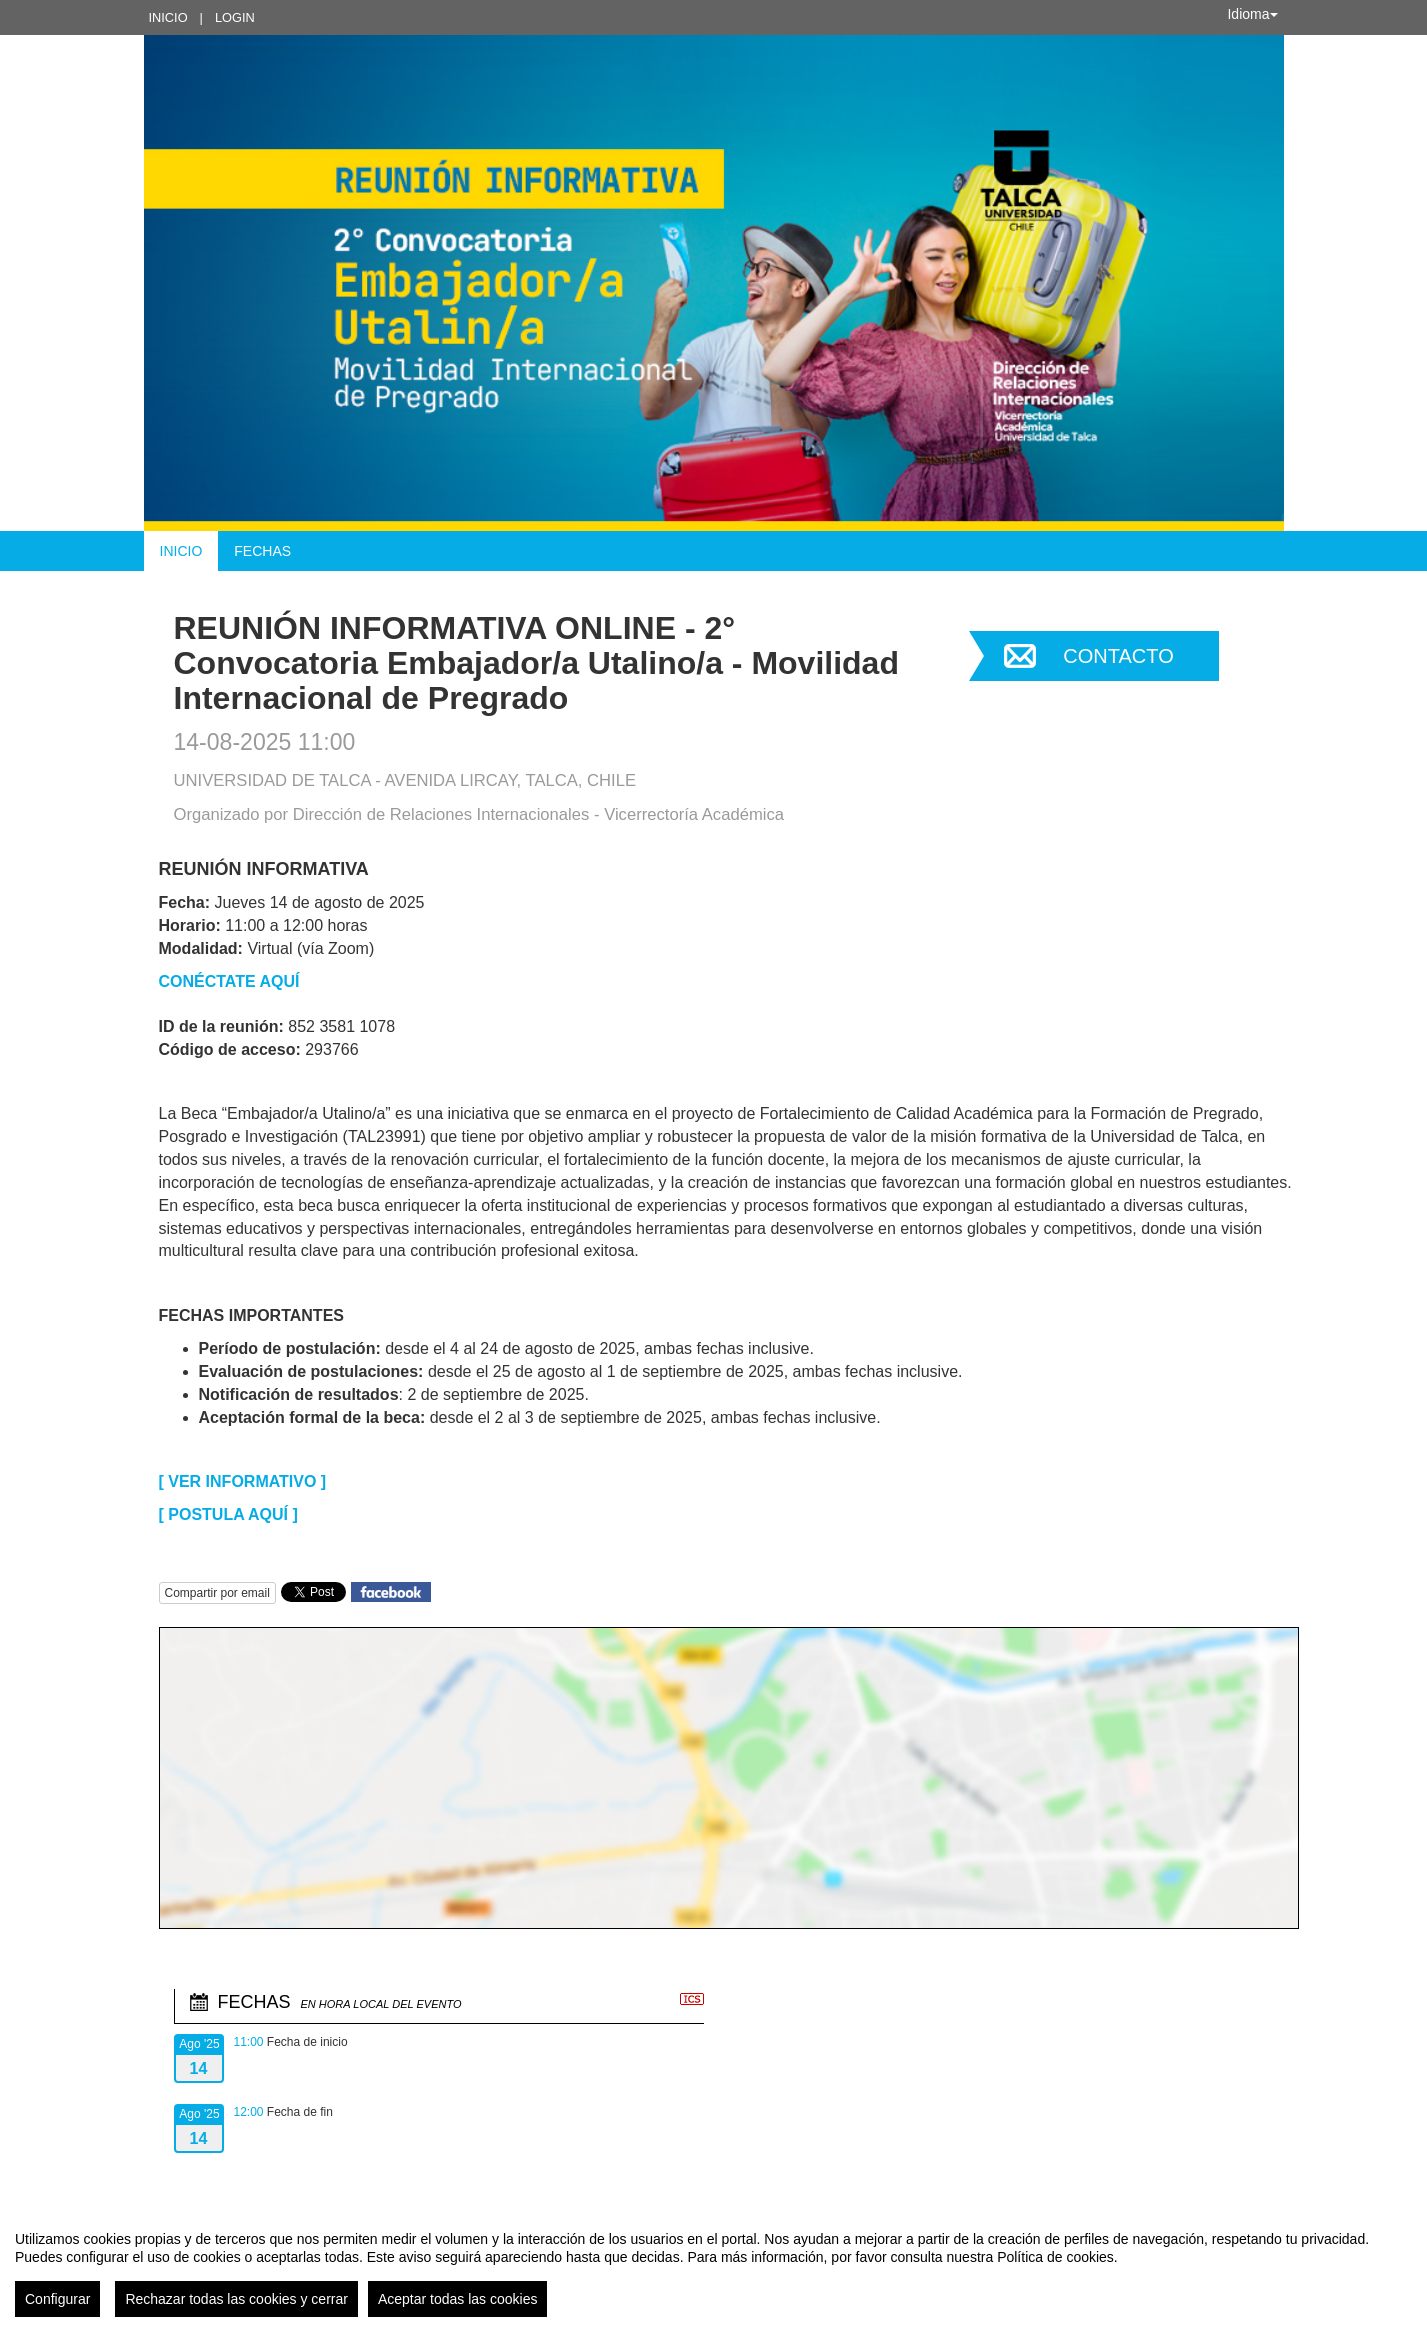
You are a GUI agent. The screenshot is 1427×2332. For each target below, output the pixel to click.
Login (235, 17)
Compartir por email (217, 1593)
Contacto (1118, 656)
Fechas (262, 551)
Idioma (1252, 14)
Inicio (168, 17)
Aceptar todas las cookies (458, 2299)
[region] (713, 2266)
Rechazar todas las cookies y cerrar (236, 2299)
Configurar (57, 2299)
